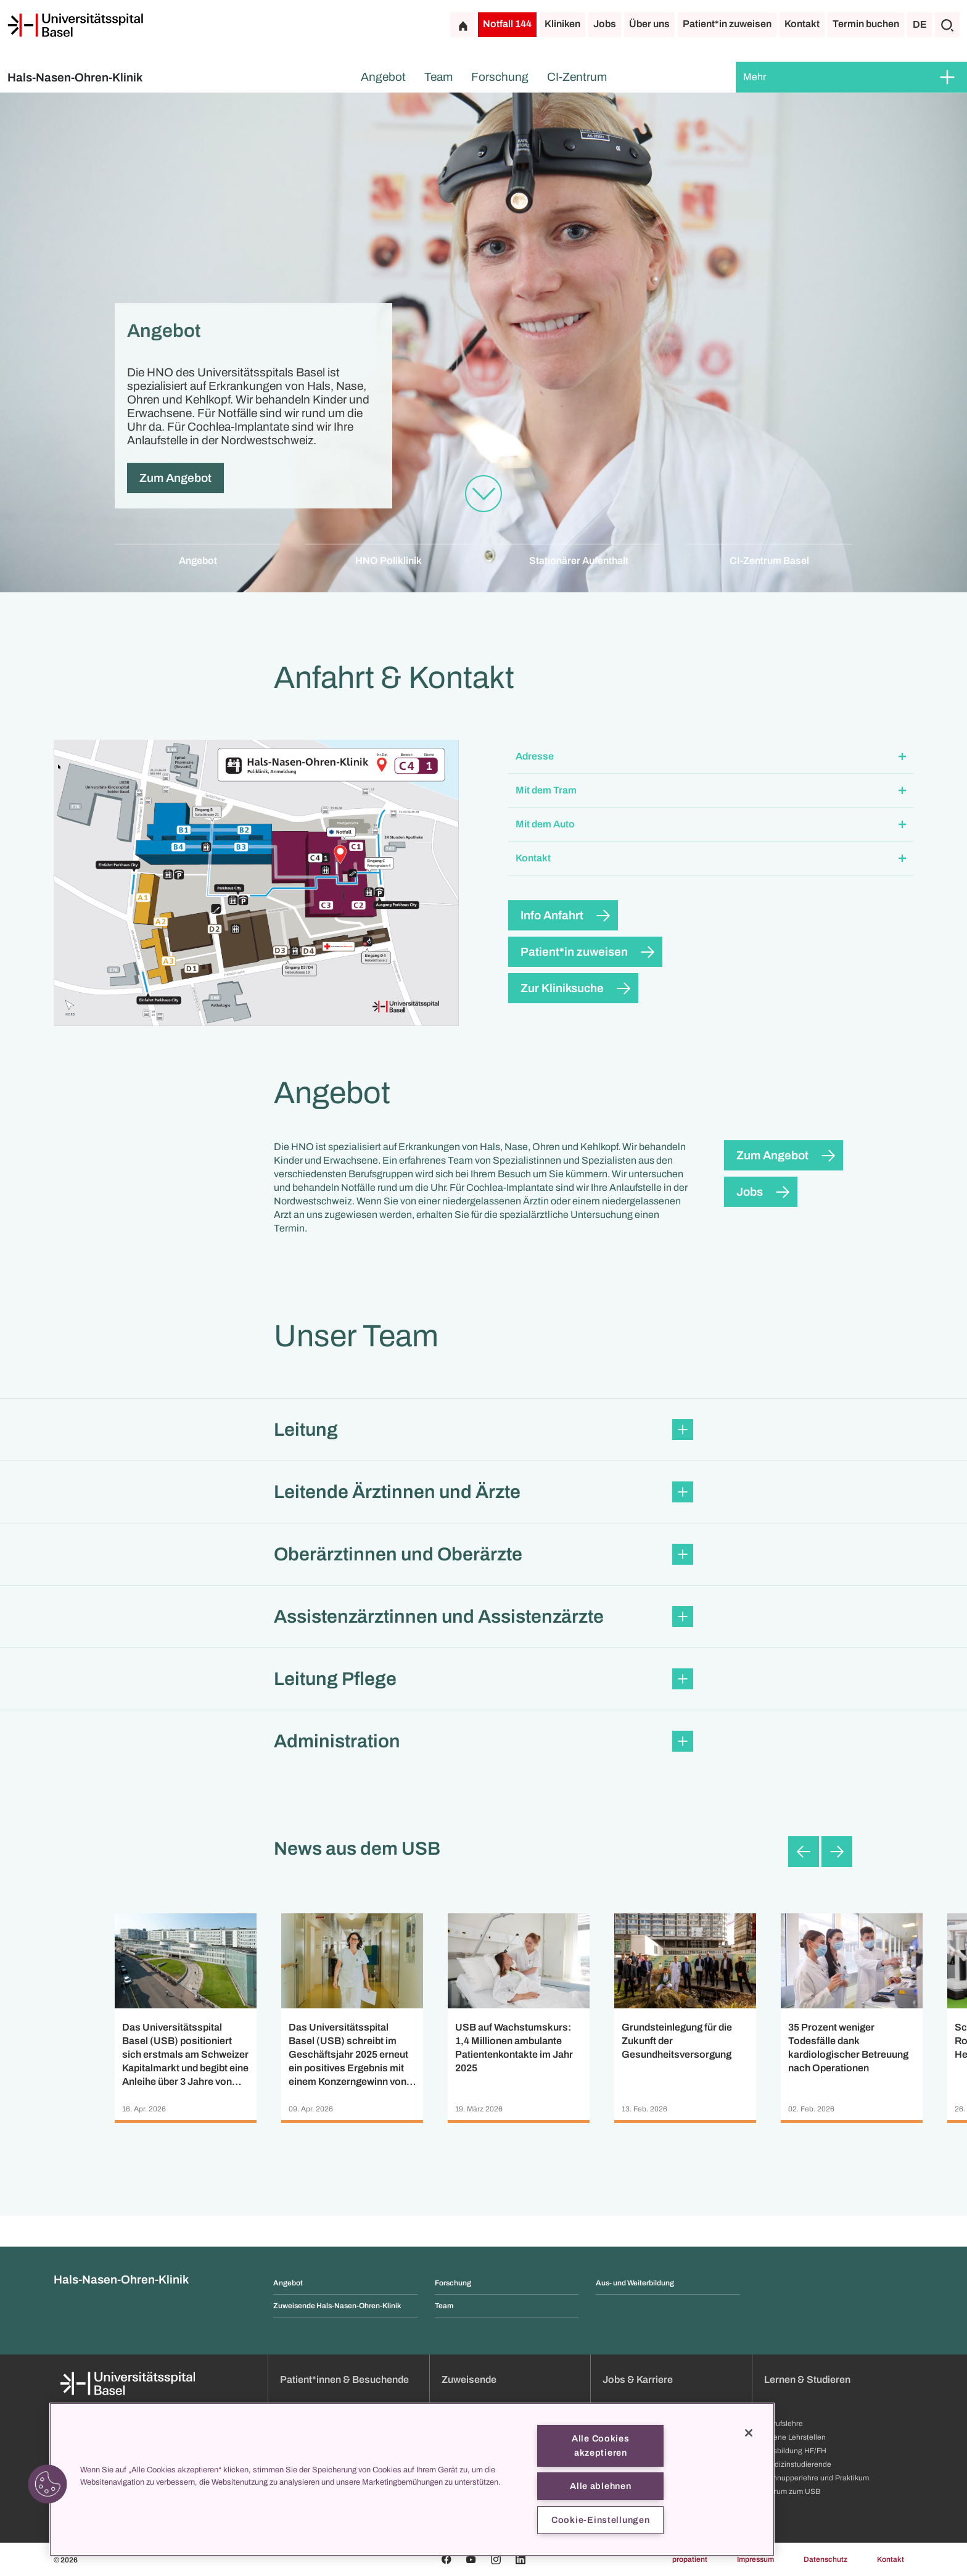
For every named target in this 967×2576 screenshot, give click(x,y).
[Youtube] (471, 2559)
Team (438, 76)
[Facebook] (446, 2559)
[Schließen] (748, 2432)
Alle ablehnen (600, 2486)
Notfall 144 (507, 24)
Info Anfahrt (552, 915)
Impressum (755, 2559)
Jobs (604, 24)
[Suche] (947, 24)
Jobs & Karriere (638, 2379)
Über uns (649, 24)
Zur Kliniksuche (562, 988)
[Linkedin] (520, 2559)
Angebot (383, 76)
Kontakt (802, 24)
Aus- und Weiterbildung (635, 2283)
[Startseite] (75, 25)
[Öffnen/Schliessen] (947, 77)
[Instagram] (496, 2559)
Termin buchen (866, 24)
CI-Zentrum (577, 76)
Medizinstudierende (797, 2464)
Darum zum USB (792, 2491)
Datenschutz (825, 2559)
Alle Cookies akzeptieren (601, 2445)
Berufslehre (783, 2423)
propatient (689, 2559)
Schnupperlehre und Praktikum (816, 2478)
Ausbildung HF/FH (795, 2450)
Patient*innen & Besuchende (344, 2379)
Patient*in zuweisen (727, 24)
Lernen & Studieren (807, 2379)
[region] (412, 2479)
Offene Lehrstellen (795, 2437)
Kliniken (562, 24)
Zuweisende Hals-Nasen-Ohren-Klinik (337, 2305)
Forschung (500, 76)
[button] (711, 757)
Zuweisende (469, 2379)
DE (920, 24)
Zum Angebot (175, 477)
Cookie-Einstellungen (600, 2520)
